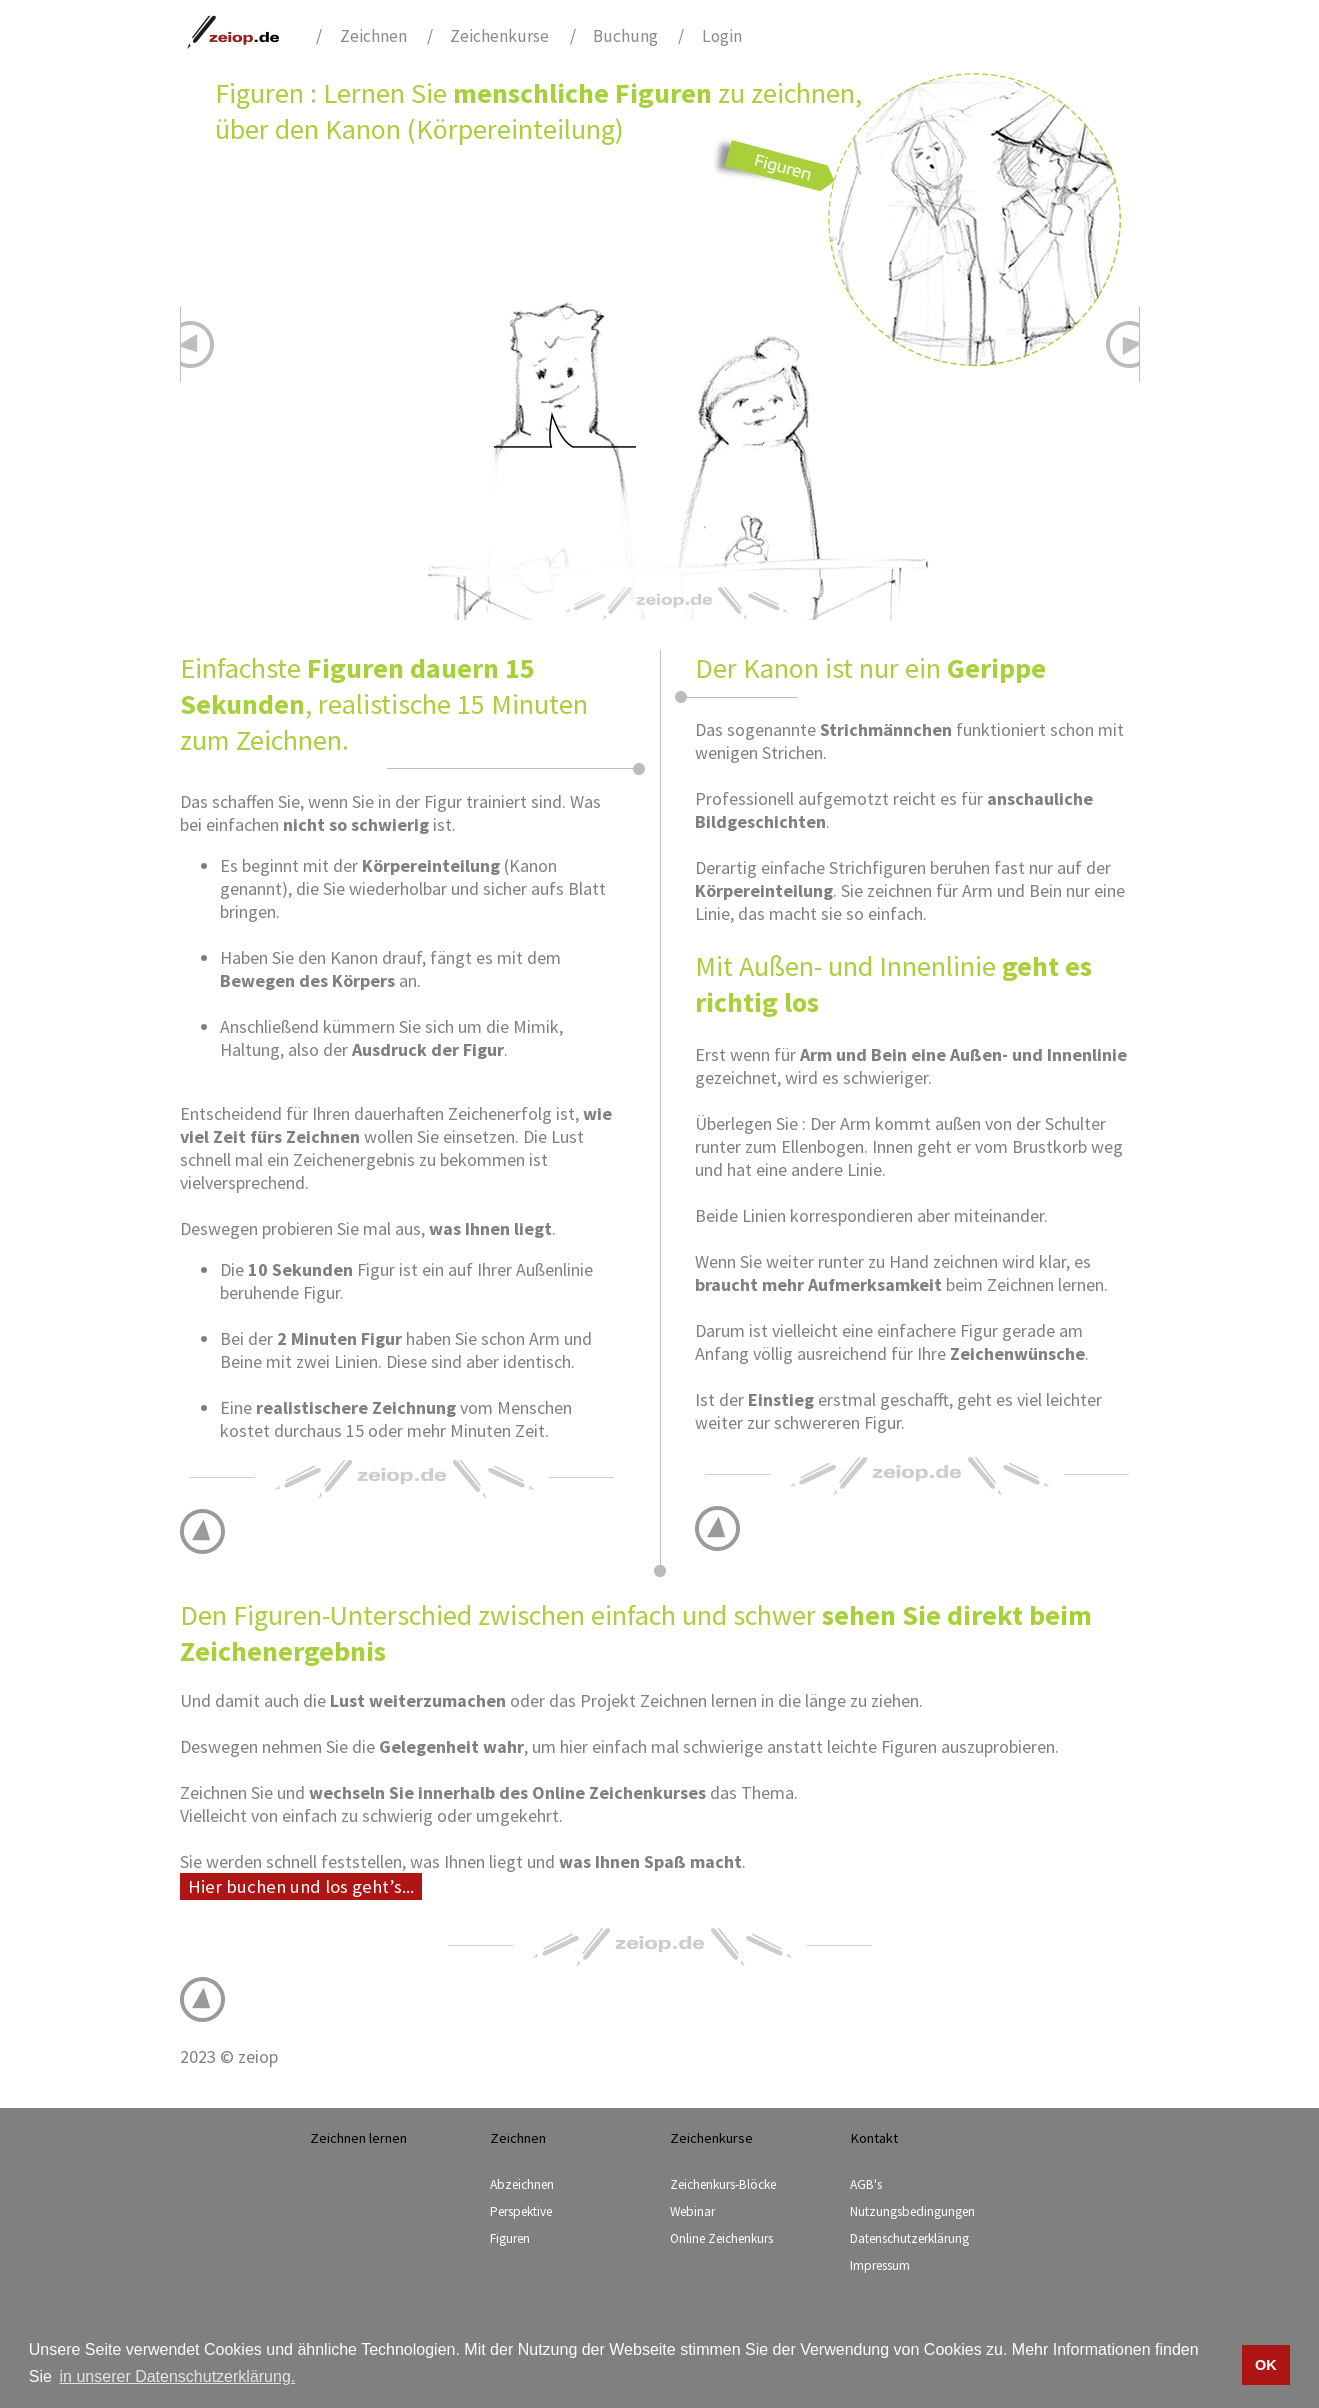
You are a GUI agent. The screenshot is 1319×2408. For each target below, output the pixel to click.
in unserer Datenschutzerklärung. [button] (178, 2376)
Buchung (625, 36)
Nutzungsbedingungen (912, 2211)
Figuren (510, 2238)
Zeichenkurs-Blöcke (723, 2184)
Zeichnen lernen (358, 2138)
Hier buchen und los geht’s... (301, 1886)
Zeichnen (373, 36)
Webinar (692, 2211)
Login (722, 36)
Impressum (880, 2265)
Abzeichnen (522, 2184)
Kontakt (874, 2138)
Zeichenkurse (499, 36)
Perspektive (521, 2211)
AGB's (866, 2184)
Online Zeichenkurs (721, 2238)
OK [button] (1266, 2365)
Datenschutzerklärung (909, 2238)
